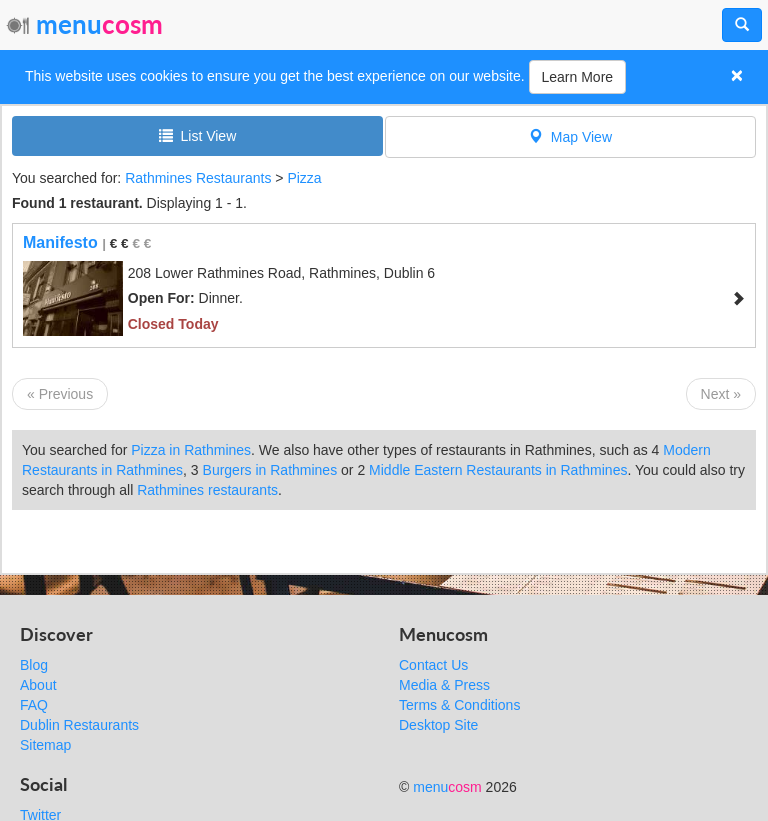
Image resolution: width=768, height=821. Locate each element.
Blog (34, 665)
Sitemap (45, 745)
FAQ (34, 705)
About (38, 685)
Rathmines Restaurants (198, 178)
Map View (570, 136)
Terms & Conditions (459, 705)
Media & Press (444, 685)
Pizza (304, 178)
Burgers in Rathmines (270, 470)
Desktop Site (438, 725)
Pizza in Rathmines (191, 450)
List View (198, 135)
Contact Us (433, 665)
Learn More (578, 77)
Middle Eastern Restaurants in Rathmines (498, 470)
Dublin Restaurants (79, 725)
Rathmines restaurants (207, 490)
